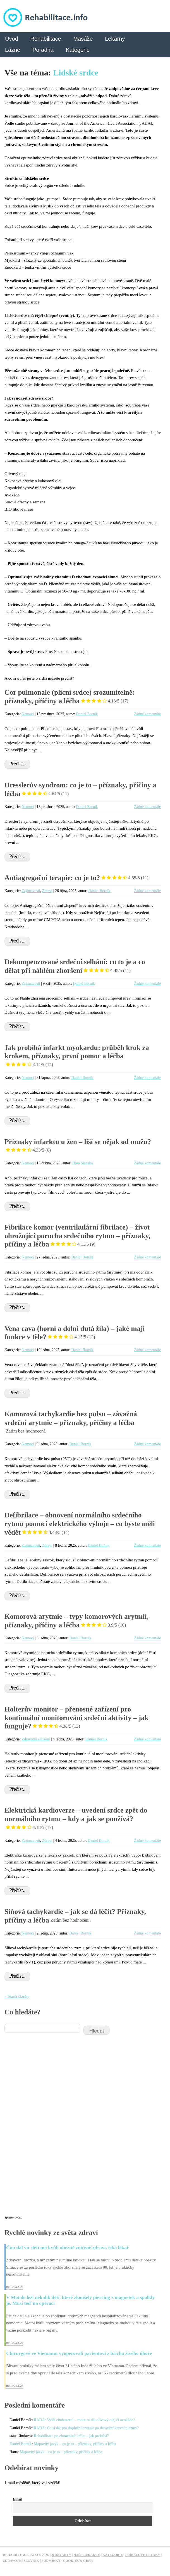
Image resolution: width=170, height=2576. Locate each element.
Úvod (11, 39)
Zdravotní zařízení (36, 1739)
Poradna (43, 50)
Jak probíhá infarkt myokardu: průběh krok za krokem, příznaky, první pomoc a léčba (76, 1056)
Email (17, 2499)
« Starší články (16, 1996)
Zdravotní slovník (21, 2561)
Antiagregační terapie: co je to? (76, 878)
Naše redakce (86, 2555)
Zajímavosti (31, 891)
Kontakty (61, 2555)
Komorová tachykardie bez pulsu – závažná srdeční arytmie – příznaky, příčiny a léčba (70, 1422)
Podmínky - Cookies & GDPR (67, 2561)
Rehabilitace (45, 39)
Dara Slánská (82, 1163)
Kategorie (78, 50)
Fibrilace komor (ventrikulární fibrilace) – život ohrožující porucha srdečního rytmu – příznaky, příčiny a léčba (77, 1235)
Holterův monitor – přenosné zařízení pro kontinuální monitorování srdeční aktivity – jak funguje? (76, 1717)
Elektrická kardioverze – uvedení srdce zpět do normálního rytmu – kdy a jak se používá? (75, 1818)
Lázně (12, 50)
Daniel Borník (87, 714)
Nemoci (28, 714)
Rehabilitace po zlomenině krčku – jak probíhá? (71, 2436)
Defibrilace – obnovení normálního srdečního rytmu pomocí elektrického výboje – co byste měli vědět (79, 1523)
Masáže (83, 39)
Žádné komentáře (147, 714)
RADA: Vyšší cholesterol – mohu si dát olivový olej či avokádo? (84, 2420)
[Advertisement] (46, 2128)
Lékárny (115, 39)
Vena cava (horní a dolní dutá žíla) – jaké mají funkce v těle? (74, 1332)
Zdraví (47, 891)
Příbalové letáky (142, 2555)
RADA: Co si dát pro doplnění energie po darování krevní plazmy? (86, 2428)
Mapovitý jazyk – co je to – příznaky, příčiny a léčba (75, 2444)
